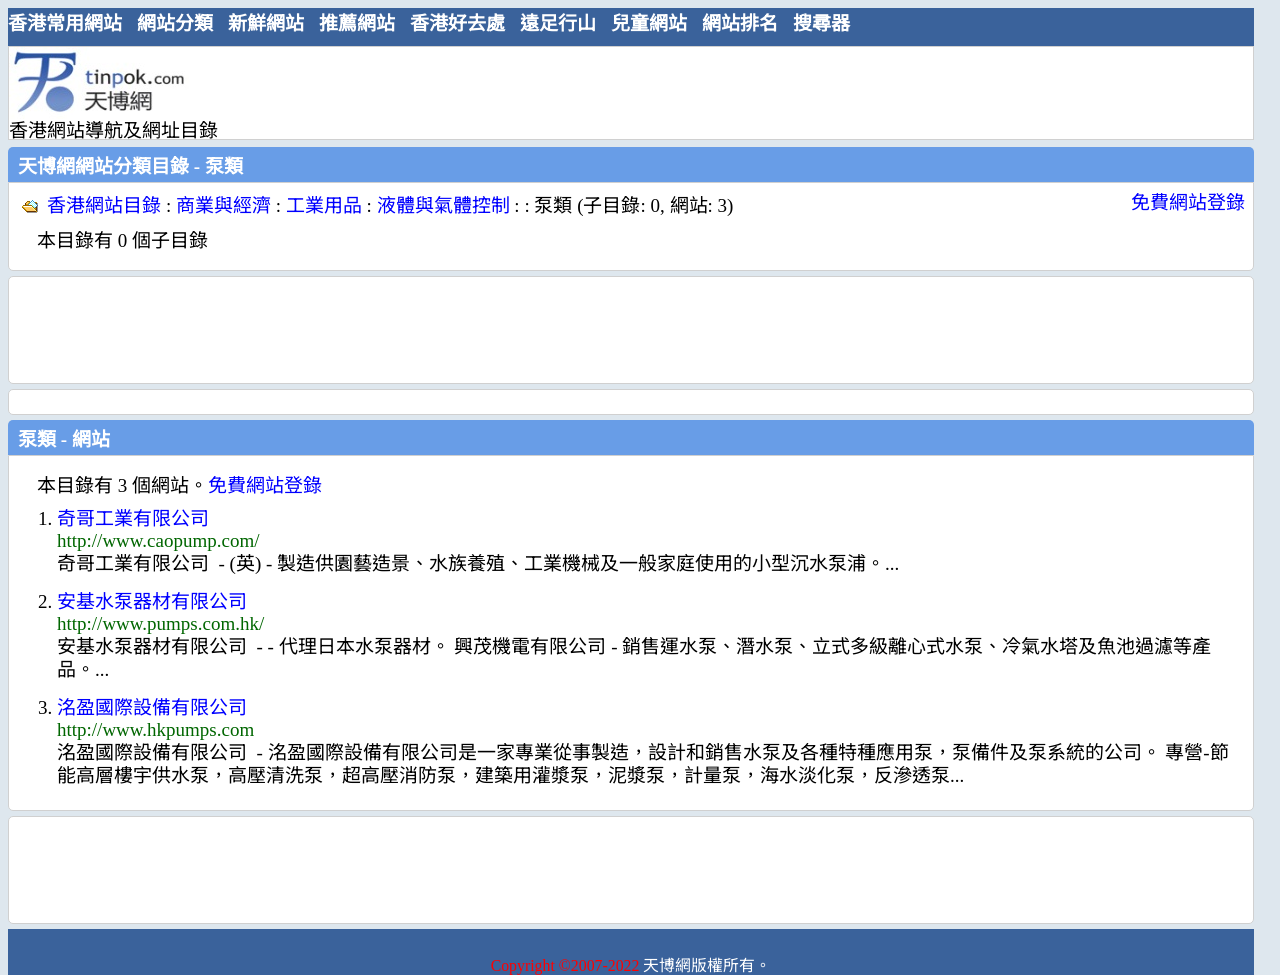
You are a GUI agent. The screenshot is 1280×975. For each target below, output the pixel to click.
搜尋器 (821, 23)
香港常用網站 (65, 23)
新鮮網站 (266, 23)
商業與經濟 (223, 205)
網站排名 (740, 23)
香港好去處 (457, 23)
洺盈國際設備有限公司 (152, 707)
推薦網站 (357, 23)
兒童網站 (649, 23)
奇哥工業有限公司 (133, 518)
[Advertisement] (623, 92)
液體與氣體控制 (443, 205)
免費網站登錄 (1188, 202)
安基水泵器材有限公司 (152, 601)
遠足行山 (558, 23)
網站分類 (175, 23)
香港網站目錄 (104, 205)
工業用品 (324, 205)
